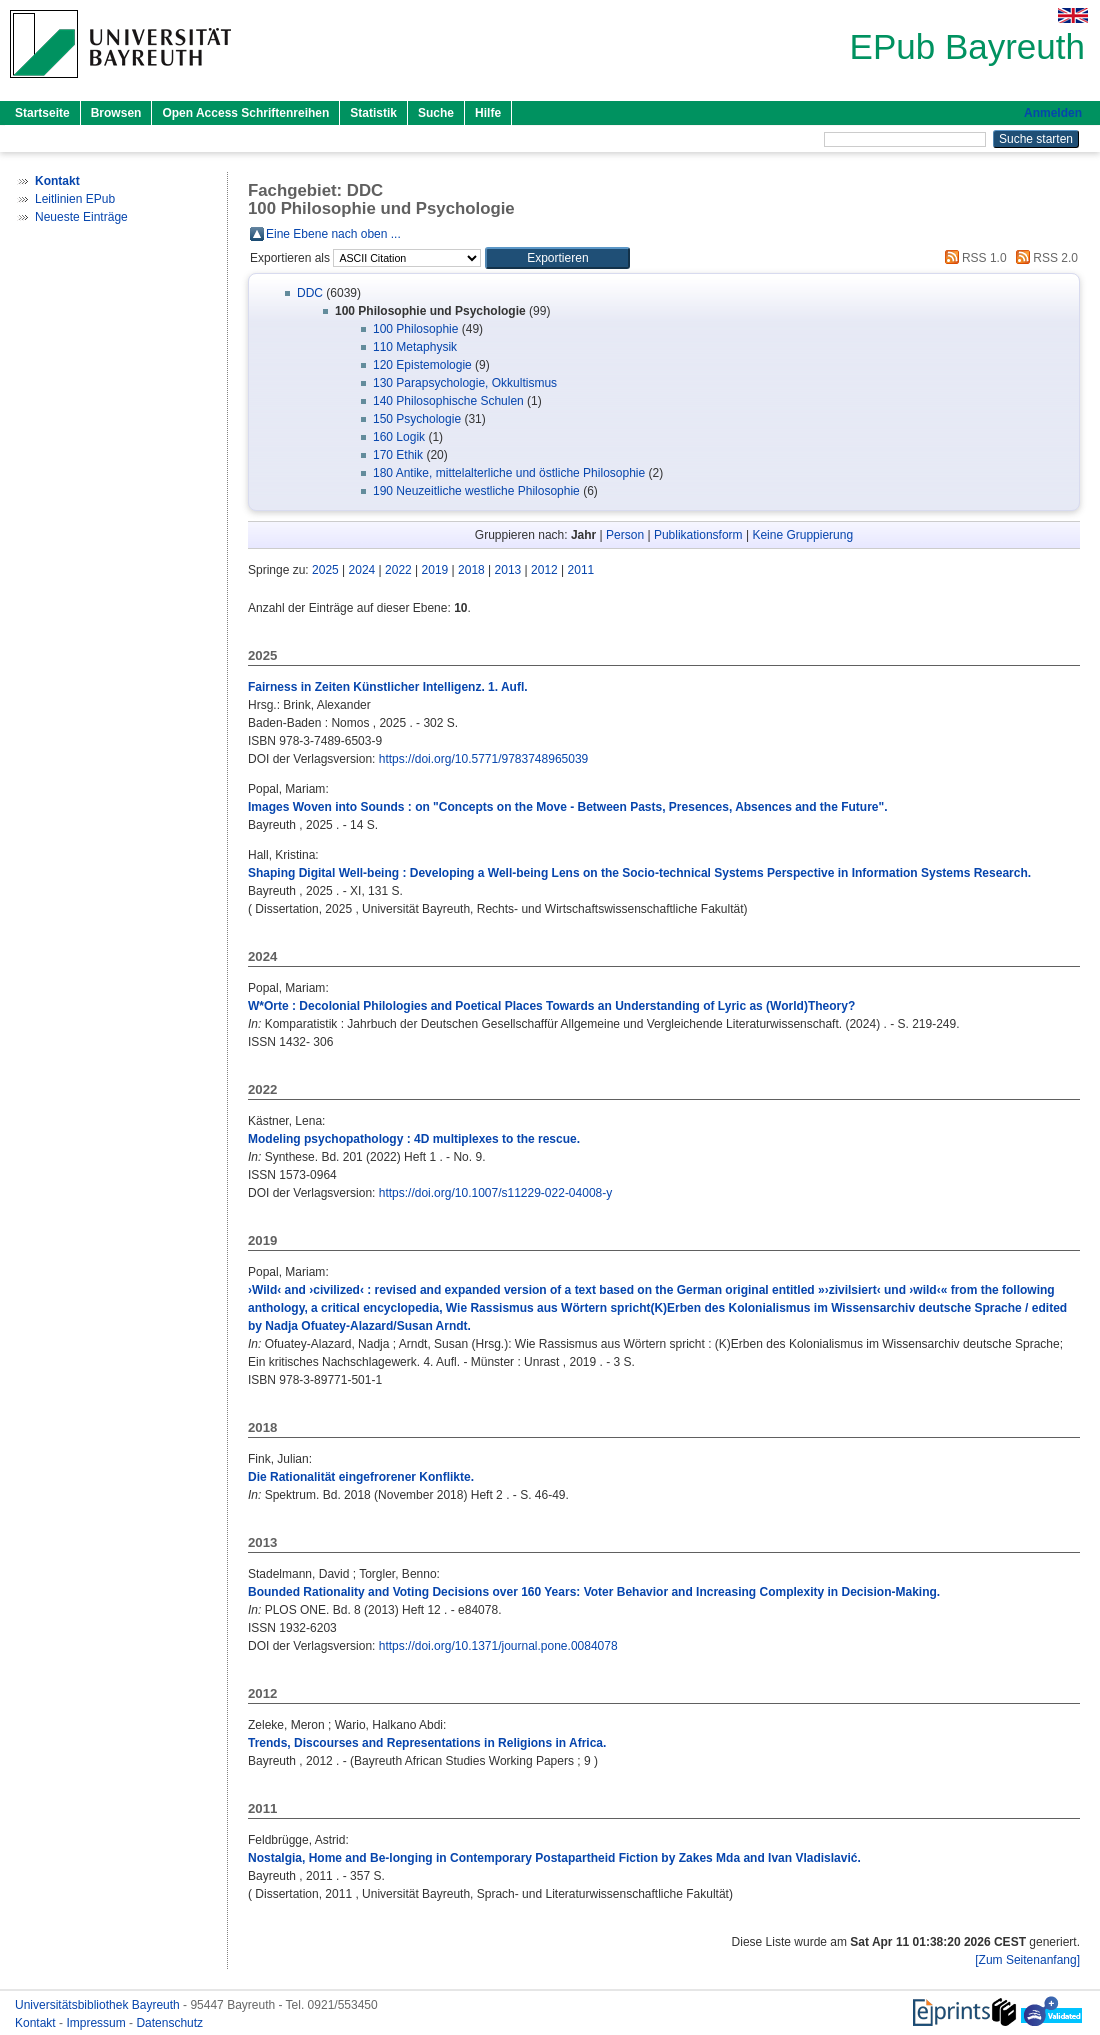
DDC (310, 293)
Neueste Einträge (81, 217)
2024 (362, 570)
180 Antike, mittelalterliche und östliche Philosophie (509, 473)
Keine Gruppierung (802, 535)
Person (625, 535)
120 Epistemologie (422, 365)
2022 (398, 570)
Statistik (373, 113)
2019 (435, 570)
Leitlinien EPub (75, 199)
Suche (436, 113)
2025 (325, 570)
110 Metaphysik (415, 347)
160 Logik (399, 437)
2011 (581, 570)
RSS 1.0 (973, 258)
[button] (557, 258)
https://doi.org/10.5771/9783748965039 (484, 759)
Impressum (97, 2023)
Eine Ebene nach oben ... (333, 234)
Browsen (116, 113)
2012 (544, 570)
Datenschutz (169, 2023)
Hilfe (488, 113)
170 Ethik (398, 455)
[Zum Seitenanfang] (1027, 1960)
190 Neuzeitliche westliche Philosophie (476, 491)
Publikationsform (698, 535)
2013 (508, 570)
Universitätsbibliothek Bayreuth (99, 2005)
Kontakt (37, 2023)
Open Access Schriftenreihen (245, 113)
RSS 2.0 (1044, 258)
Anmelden (1053, 113)
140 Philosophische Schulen (448, 401)
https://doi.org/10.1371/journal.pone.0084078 (498, 1646)
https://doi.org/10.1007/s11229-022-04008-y (496, 1193)
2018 (471, 570)
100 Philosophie (415, 329)
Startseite (42, 113)
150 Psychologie (417, 419)
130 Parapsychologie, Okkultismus (465, 383)
